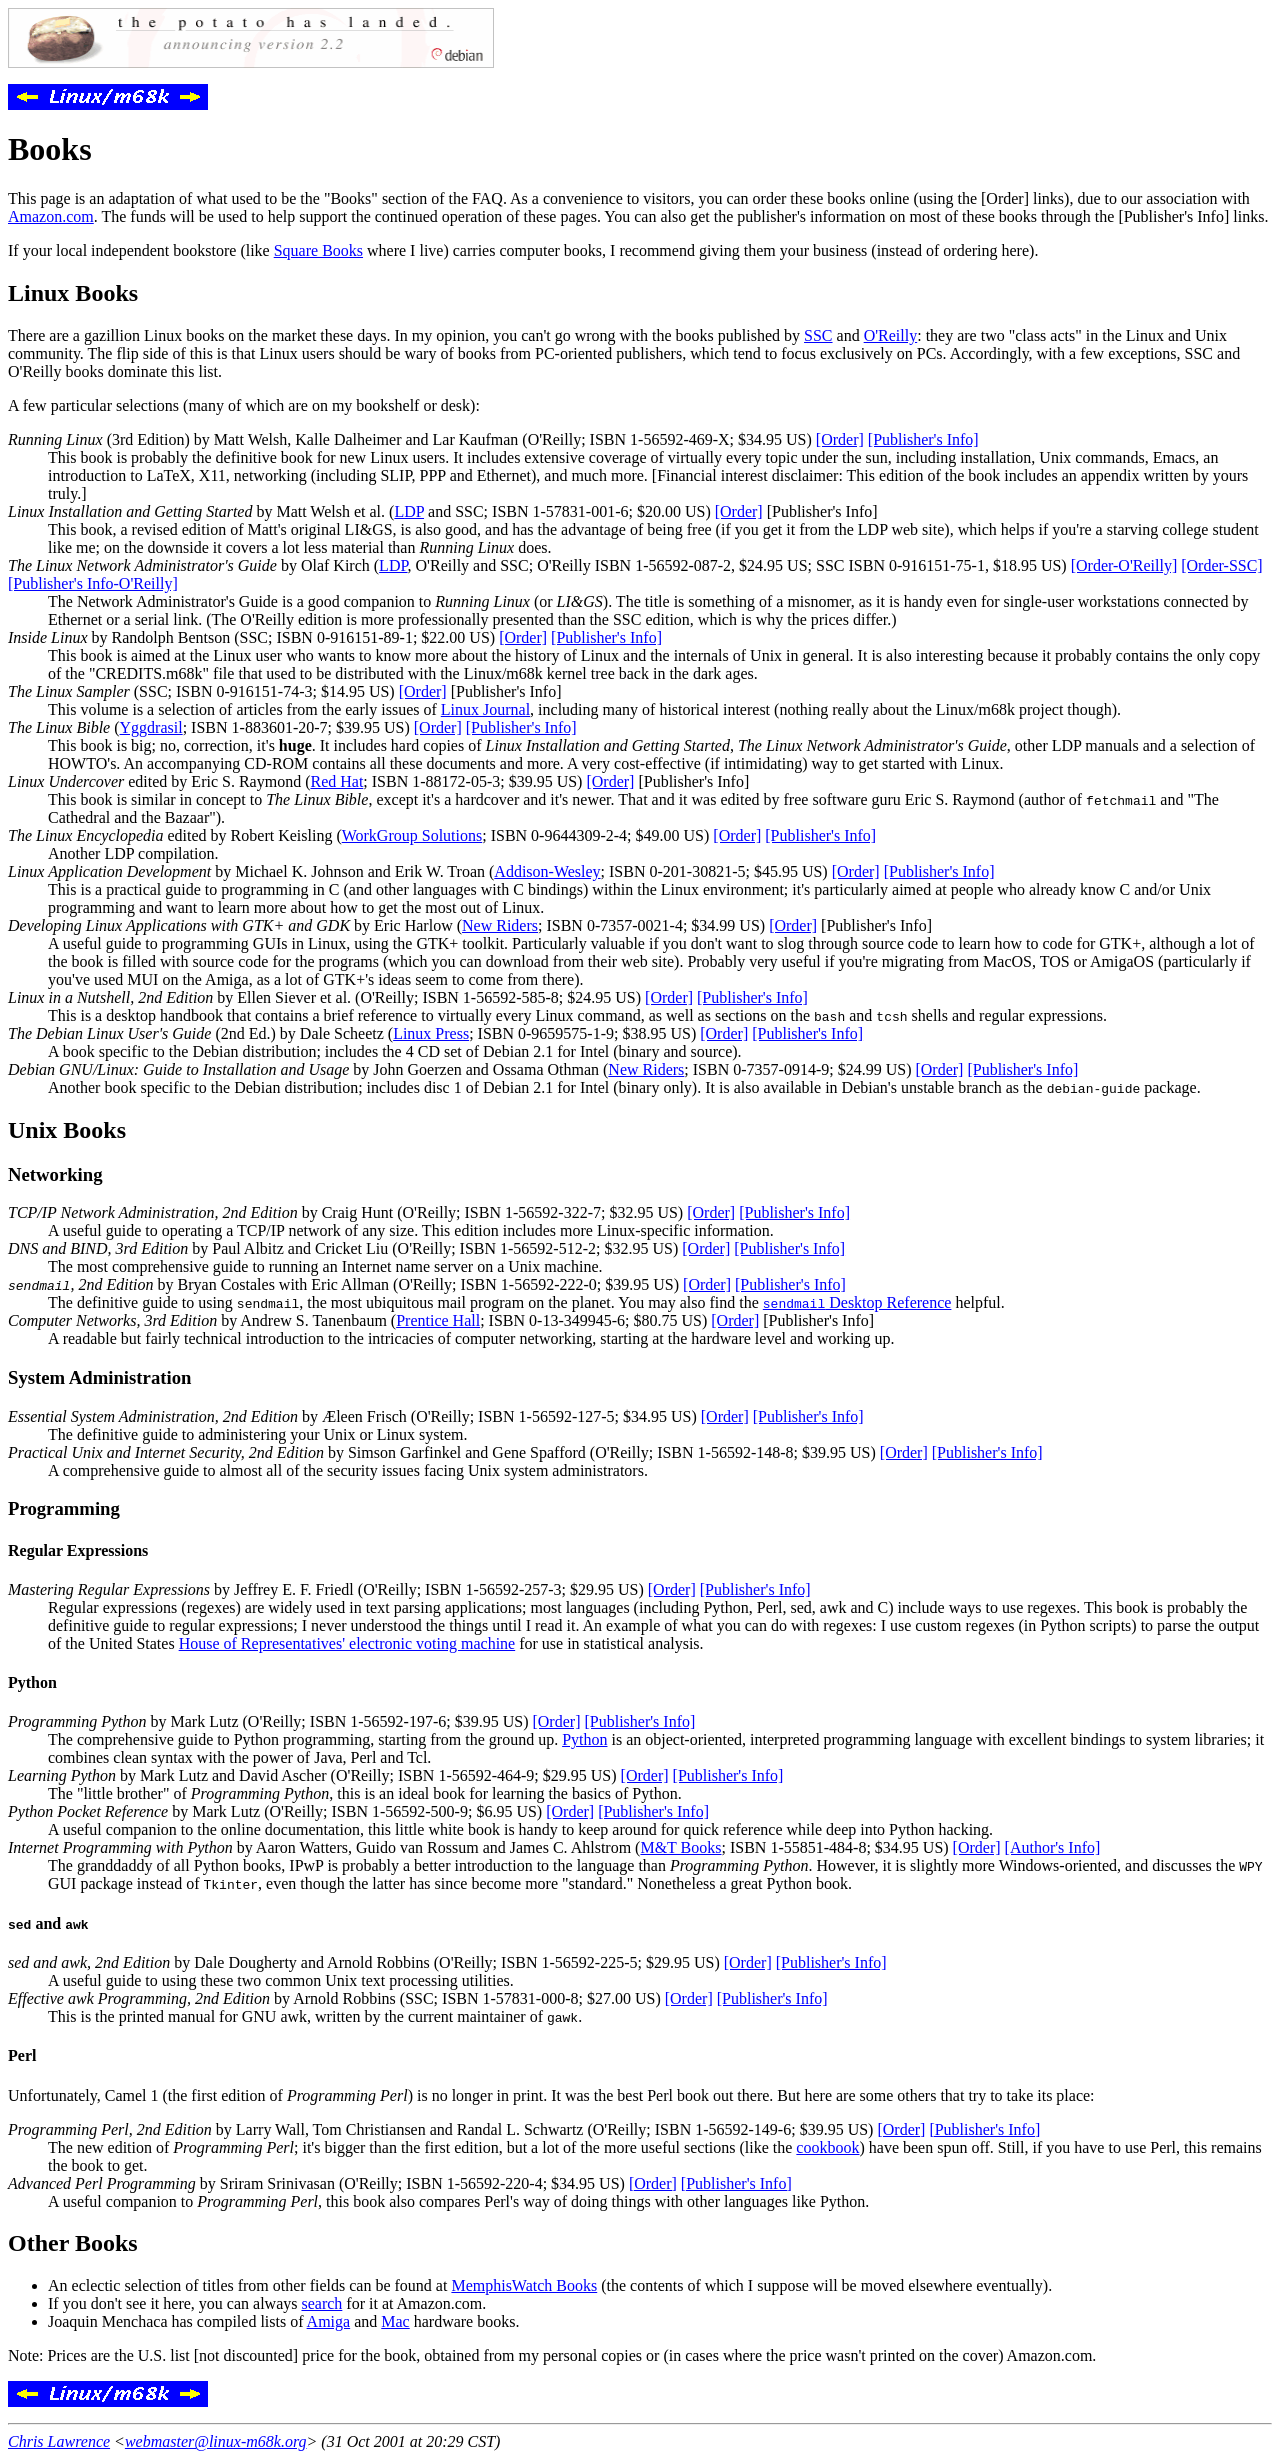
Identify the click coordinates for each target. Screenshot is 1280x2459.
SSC (818, 335)
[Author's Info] (1053, 1847)
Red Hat (336, 781)
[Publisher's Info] (923, 439)
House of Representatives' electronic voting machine (347, 1643)
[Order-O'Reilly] (1124, 565)
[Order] (840, 439)
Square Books (318, 250)
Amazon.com (51, 216)
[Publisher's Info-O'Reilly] (93, 583)
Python (584, 1739)
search (321, 2303)
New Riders (500, 925)
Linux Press (431, 1033)
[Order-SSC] (1221, 565)
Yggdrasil (151, 727)
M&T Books (680, 1847)
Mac (395, 2321)
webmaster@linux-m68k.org (216, 2441)
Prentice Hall (438, 1320)
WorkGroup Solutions (412, 835)
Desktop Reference (857, 1302)
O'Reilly (891, 335)
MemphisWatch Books (524, 2285)
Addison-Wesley (547, 871)
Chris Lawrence (59, 2441)
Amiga (329, 2321)
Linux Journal (485, 709)
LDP (409, 511)
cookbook (827, 2147)
